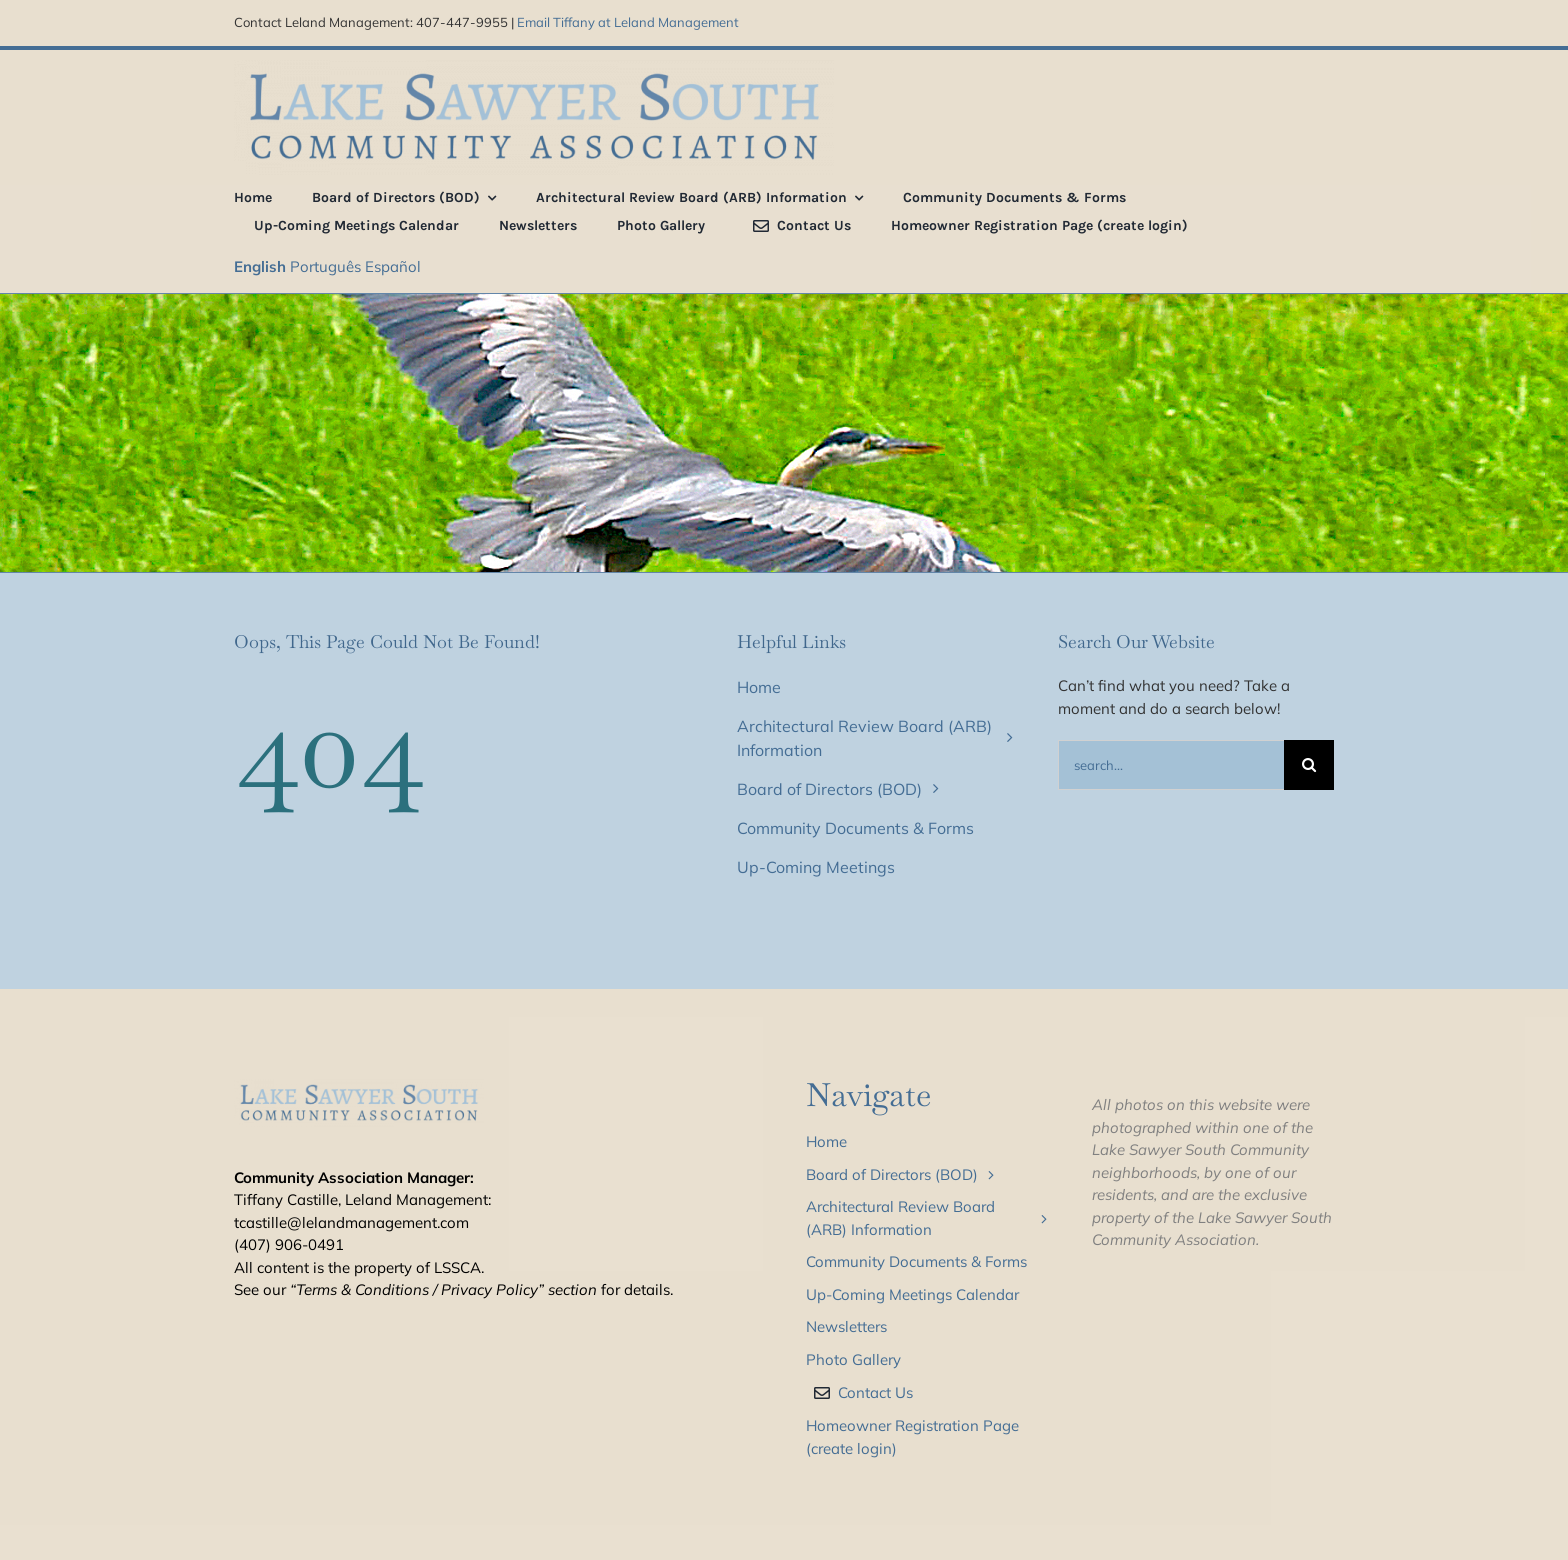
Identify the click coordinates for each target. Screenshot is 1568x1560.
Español (393, 266)
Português (325, 266)
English (260, 266)
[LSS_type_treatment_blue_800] (534, 67)
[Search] (1309, 765)
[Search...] (1171, 765)
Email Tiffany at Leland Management (628, 22)
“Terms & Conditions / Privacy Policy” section (443, 1289)
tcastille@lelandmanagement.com (351, 1222)
